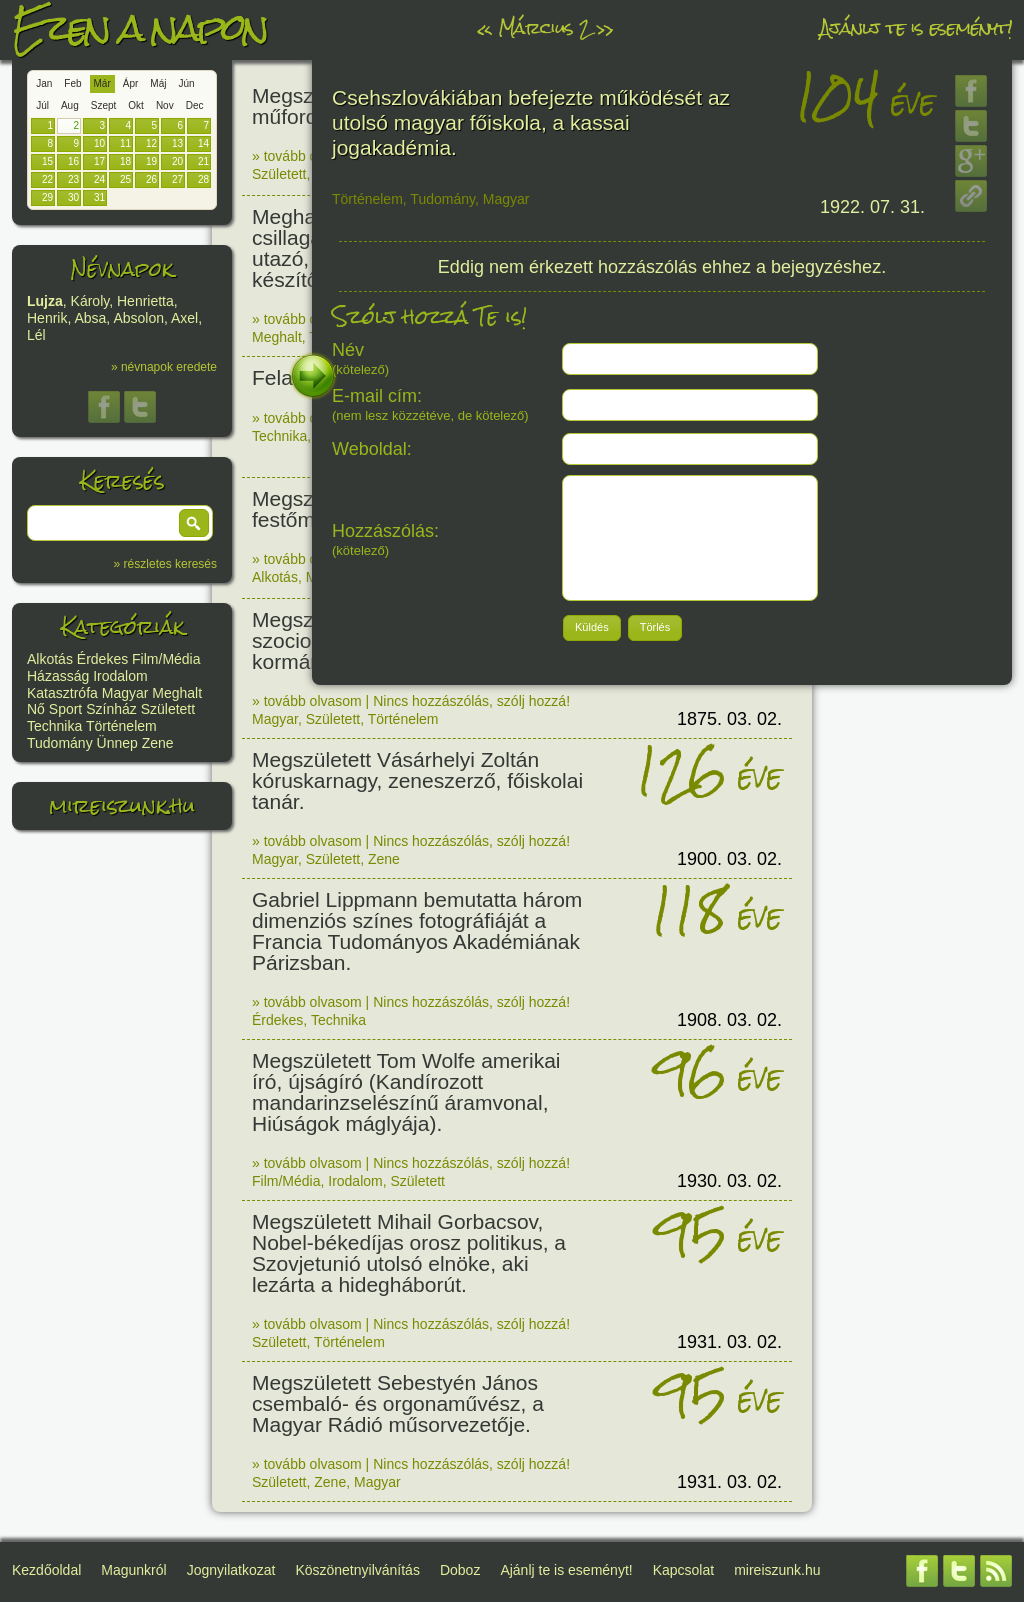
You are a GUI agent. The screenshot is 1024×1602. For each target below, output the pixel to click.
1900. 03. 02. (729, 859)
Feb (72, 83)
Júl (42, 105)
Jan (44, 83)
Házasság (58, 676)
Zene (158, 743)
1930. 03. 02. (729, 1181)
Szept (104, 105)
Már (102, 83)
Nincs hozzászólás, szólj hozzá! (471, 701)
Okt (136, 105)
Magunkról (133, 1570)
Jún (186, 83)
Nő (36, 709)
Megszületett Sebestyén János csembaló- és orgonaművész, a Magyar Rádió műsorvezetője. (398, 1403)
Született (168, 709)
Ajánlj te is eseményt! (916, 27)
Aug (70, 105)
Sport (65, 709)
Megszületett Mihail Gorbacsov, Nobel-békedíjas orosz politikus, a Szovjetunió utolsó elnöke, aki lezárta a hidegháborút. (409, 1253)
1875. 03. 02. (729, 719)
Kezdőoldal (46, 1570)
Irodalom (120, 676)
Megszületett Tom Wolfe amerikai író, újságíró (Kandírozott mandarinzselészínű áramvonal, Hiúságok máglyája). (406, 1092)
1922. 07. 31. (872, 207)
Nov (165, 105)
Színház (111, 709)
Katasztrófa (62, 693)
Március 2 (544, 27)
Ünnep (117, 743)
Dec (195, 105)
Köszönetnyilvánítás (357, 1570)
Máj (158, 83)
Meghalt (177, 693)
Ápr (131, 83)
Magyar (125, 693)
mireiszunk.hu (122, 805)
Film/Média (166, 659)
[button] (194, 523)
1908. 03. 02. (729, 1020)
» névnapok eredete (164, 367)
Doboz (460, 1570)
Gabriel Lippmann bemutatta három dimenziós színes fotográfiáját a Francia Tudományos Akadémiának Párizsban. (417, 931)
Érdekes (102, 659)
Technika (54, 726)
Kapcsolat (683, 1570)
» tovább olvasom (307, 156)
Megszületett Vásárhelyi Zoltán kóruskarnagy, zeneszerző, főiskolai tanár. (417, 780)
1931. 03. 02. (729, 1342)
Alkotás (50, 659)
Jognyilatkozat (231, 1570)
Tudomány (60, 743)
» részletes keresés (165, 564)
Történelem (121, 726)
